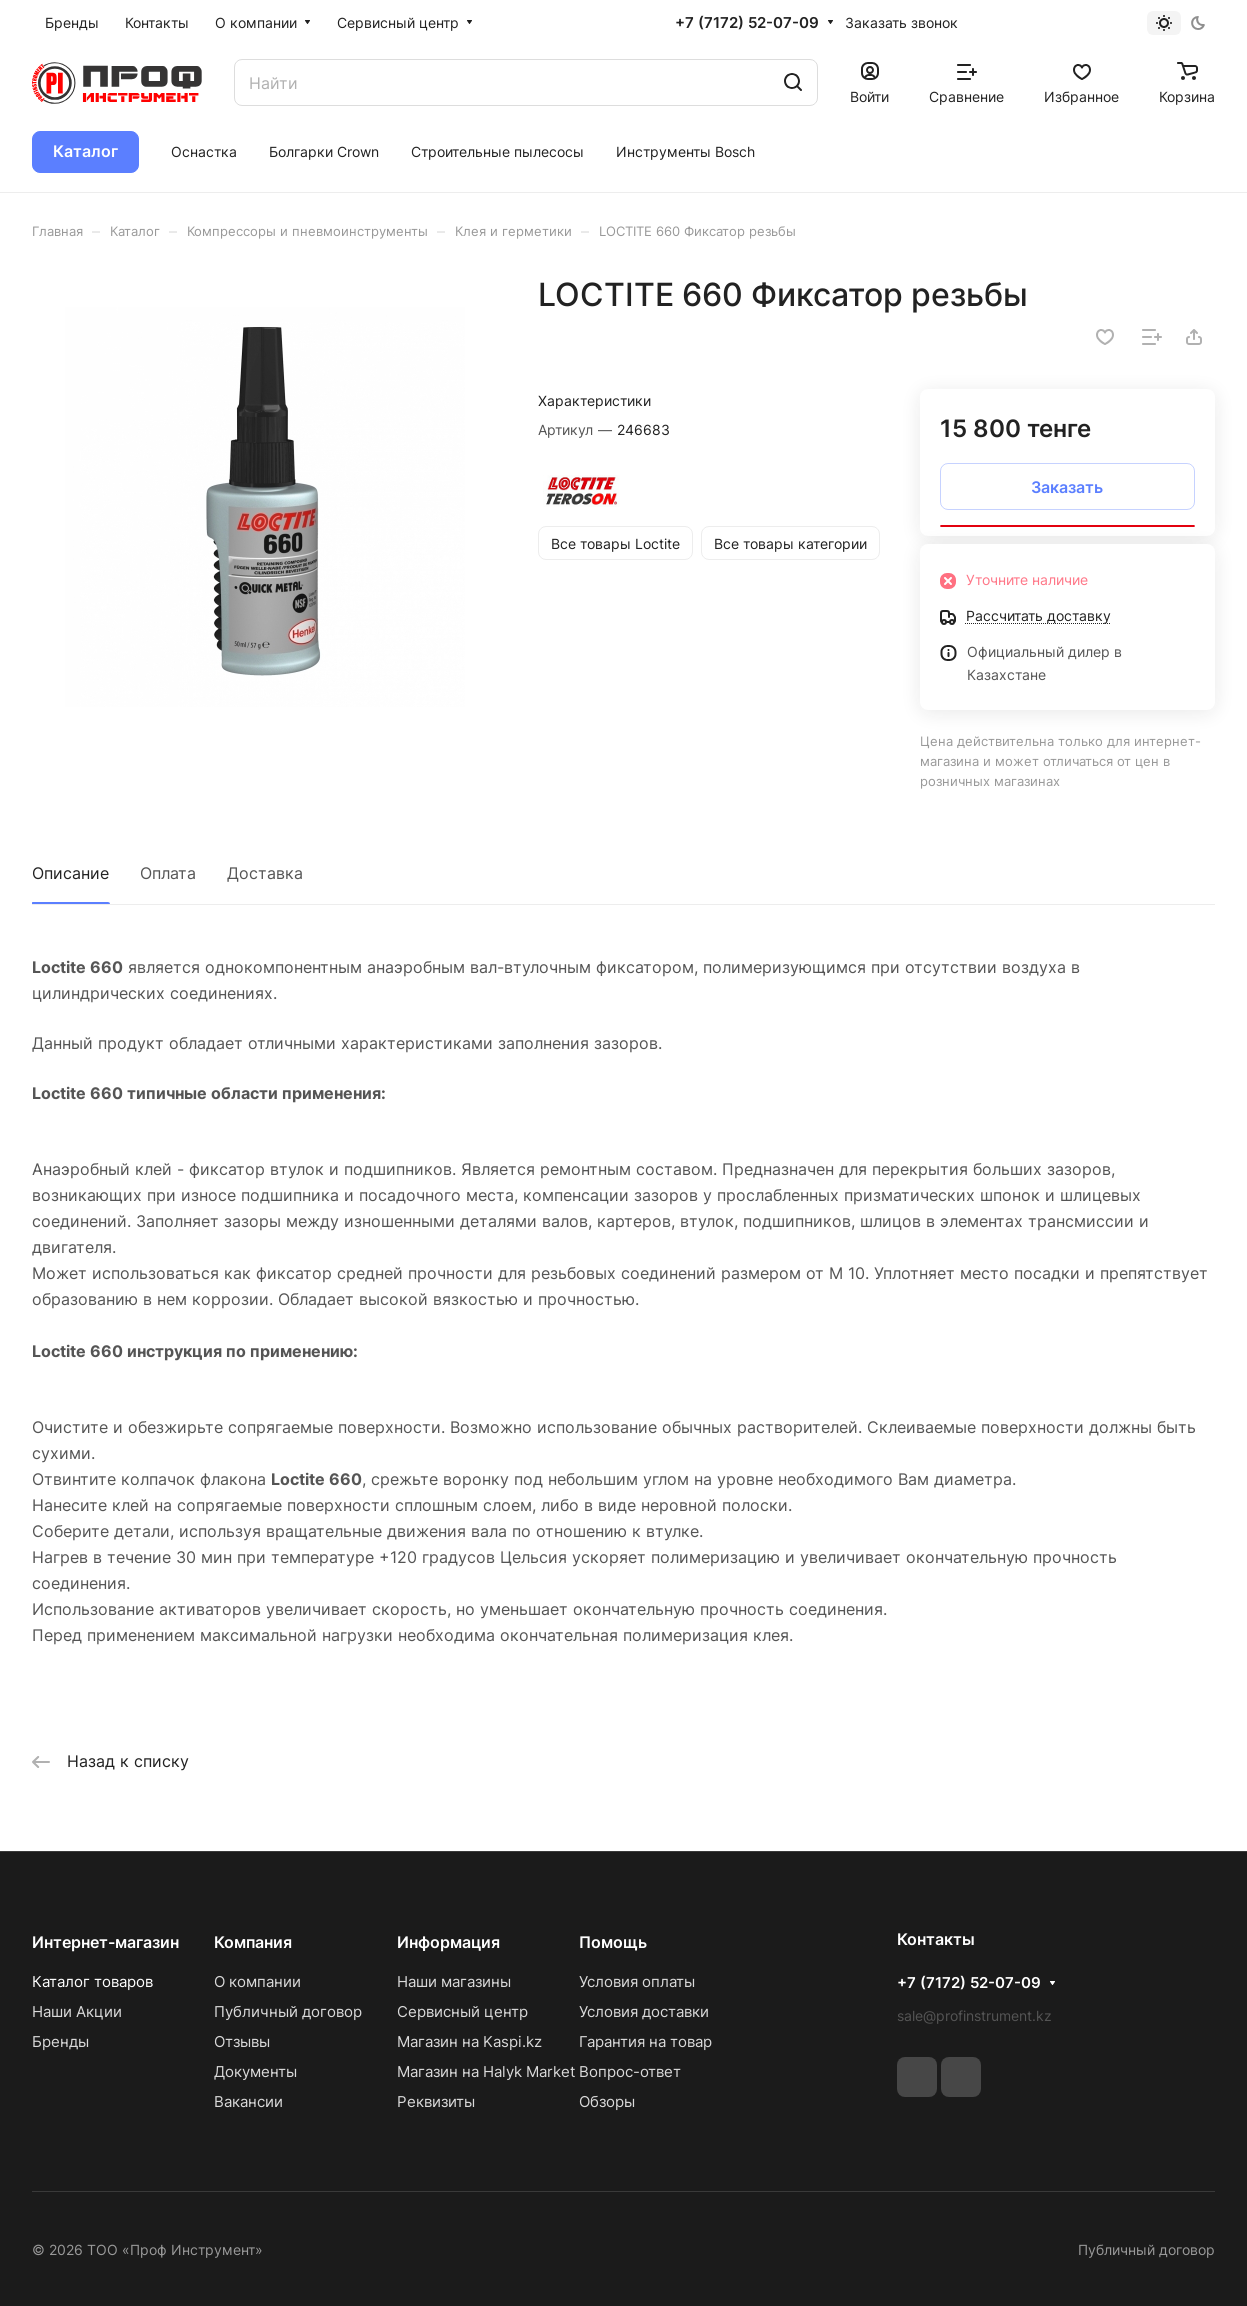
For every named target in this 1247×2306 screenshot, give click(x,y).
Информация (448, 1942)
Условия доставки (644, 2011)
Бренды (60, 2041)
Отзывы (242, 2041)
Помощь (613, 1942)
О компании (257, 1981)
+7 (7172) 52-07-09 (747, 23)
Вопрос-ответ (630, 2071)
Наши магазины (454, 1981)
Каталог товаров (92, 1981)
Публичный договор (288, 2011)
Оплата (168, 873)
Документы (255, 2071)
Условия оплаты (637, 1981)
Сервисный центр (462, 2011)
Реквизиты (436, 2101)
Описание (70, 873)
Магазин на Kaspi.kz (469, 2041)
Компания (253, 1942)
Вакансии (248, 2101)
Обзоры (607, 2101)
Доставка (265, 873)
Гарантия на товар (645, 2041)
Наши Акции (77, 2011)
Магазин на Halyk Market (486, 2071)
